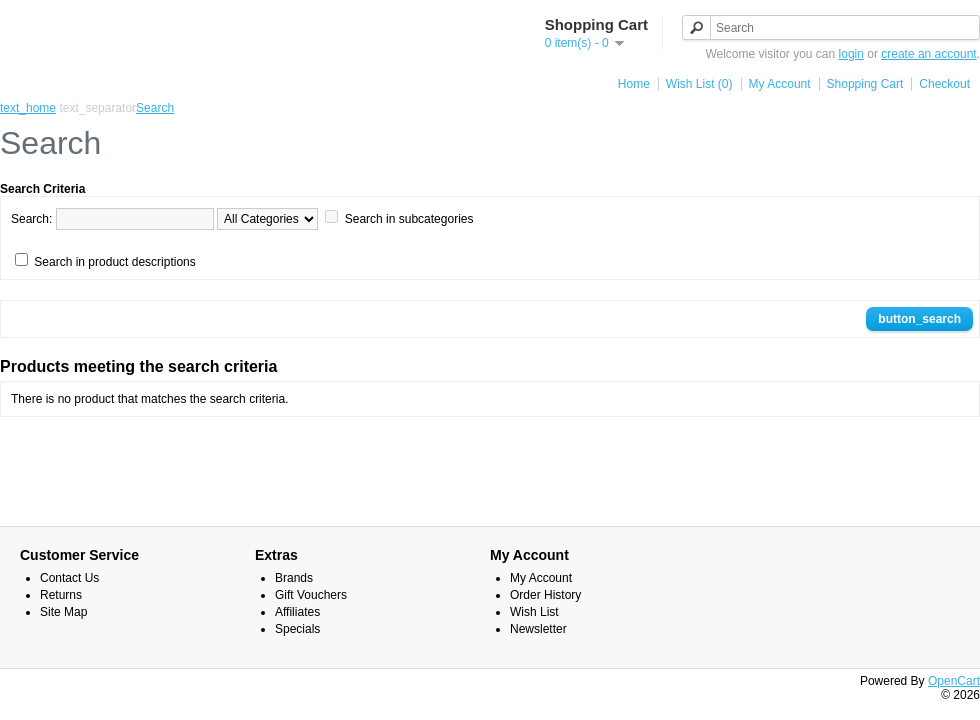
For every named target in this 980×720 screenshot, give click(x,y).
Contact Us (69, 578)
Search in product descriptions (114, 262)
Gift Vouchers (311, 595)
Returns (61, 595)
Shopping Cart (865, 84)
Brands (294, 578)
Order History (545, 595)
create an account (928, 54)
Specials (297, 629)
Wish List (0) (699, 84)
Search (155, 108)
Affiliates (297, 612)
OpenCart (954, 681)
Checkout (944, 84)
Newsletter (538, 629)
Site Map (63, 612)
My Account (780, 84)
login (851, 54)
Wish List (534, 612)
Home (634, 84)
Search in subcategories (409, 219)
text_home (28, 108)
